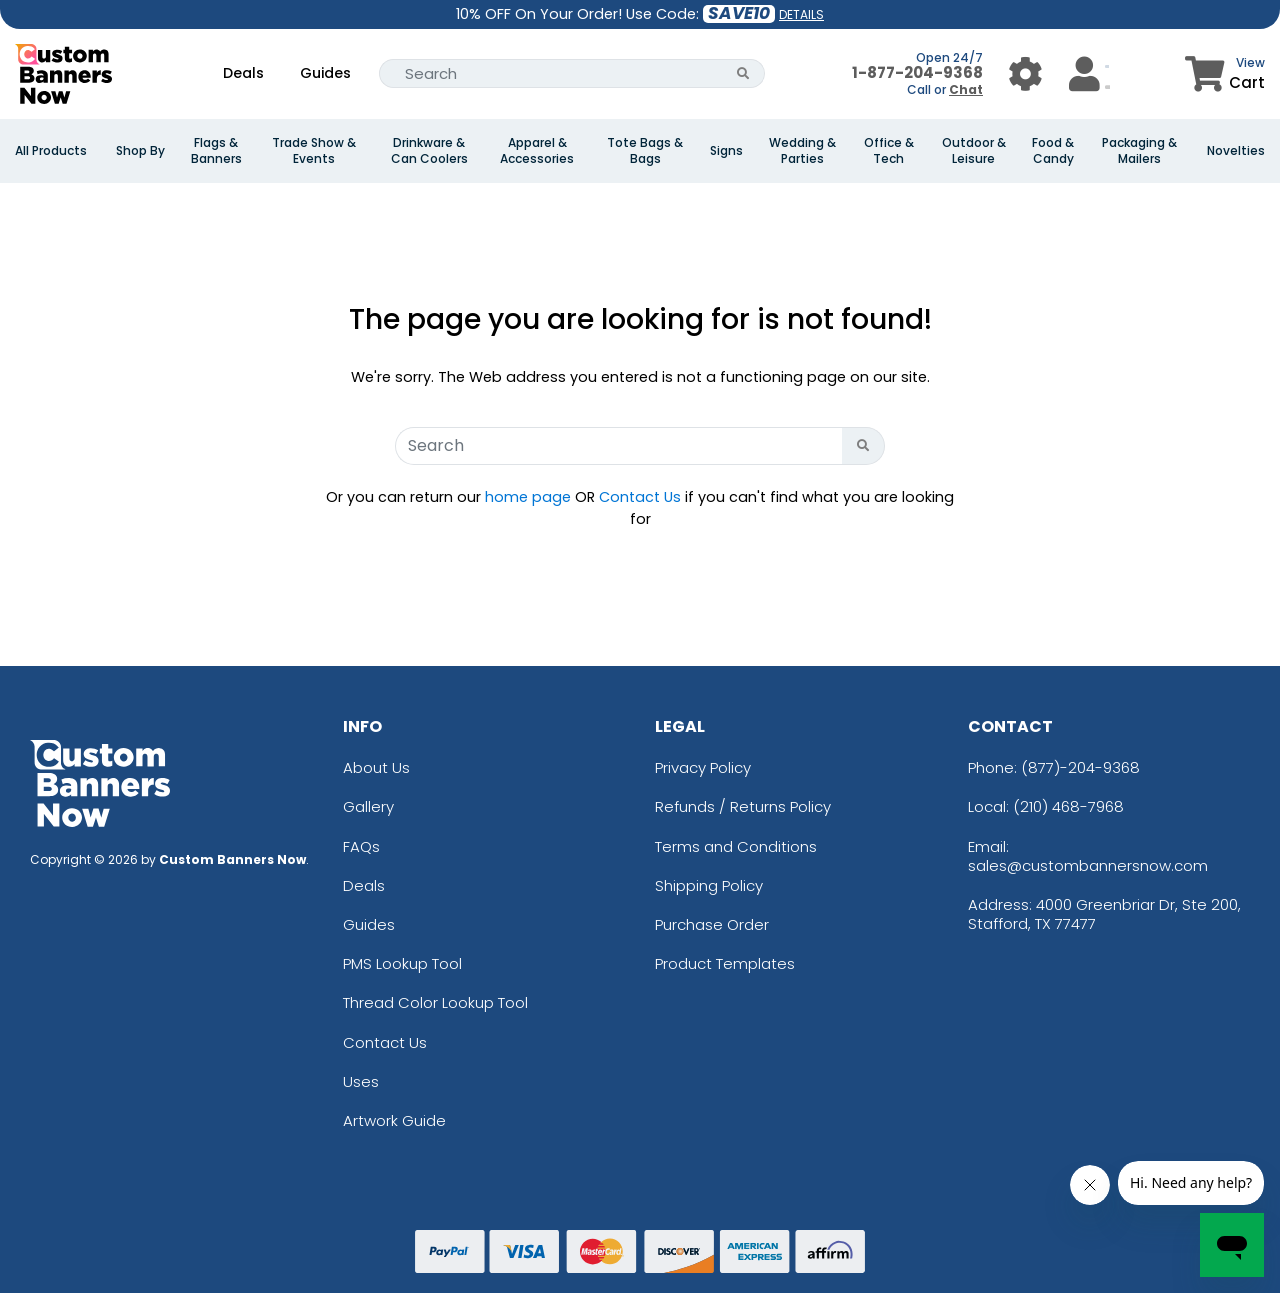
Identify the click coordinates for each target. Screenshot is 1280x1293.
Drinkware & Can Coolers (429, 151)
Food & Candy (1053, 151)
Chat (966, 89)
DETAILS (801, 14)
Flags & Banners (216, 151)
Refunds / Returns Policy (743, 806)
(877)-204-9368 (1080, 767)
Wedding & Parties (802, 151)
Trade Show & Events (314, 151)
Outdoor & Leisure (974, 151)
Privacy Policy (703, 767)
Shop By (140, 151)
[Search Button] (743, 73)
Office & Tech (889, 151)
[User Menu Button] (1025, 73)
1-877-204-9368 (917, 72)
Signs (726, 151)
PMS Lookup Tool (402, 963)
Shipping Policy (709, 885)
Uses (361, 1081)
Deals (243, 73)
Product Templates (725, 963)
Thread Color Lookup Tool (435, 1002)
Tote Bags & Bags (645, 151)
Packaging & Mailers (1139, 151)
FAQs (361, 846)
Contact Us (640, 497)
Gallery (368, 806)
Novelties (1236, 151)
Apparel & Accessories (537, 151)
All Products (51, 151)
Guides (325, 73)
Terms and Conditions (736, 846)
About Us (376, 767)
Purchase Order (712, 924)
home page (528, 497)
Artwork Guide (394, 1120)
